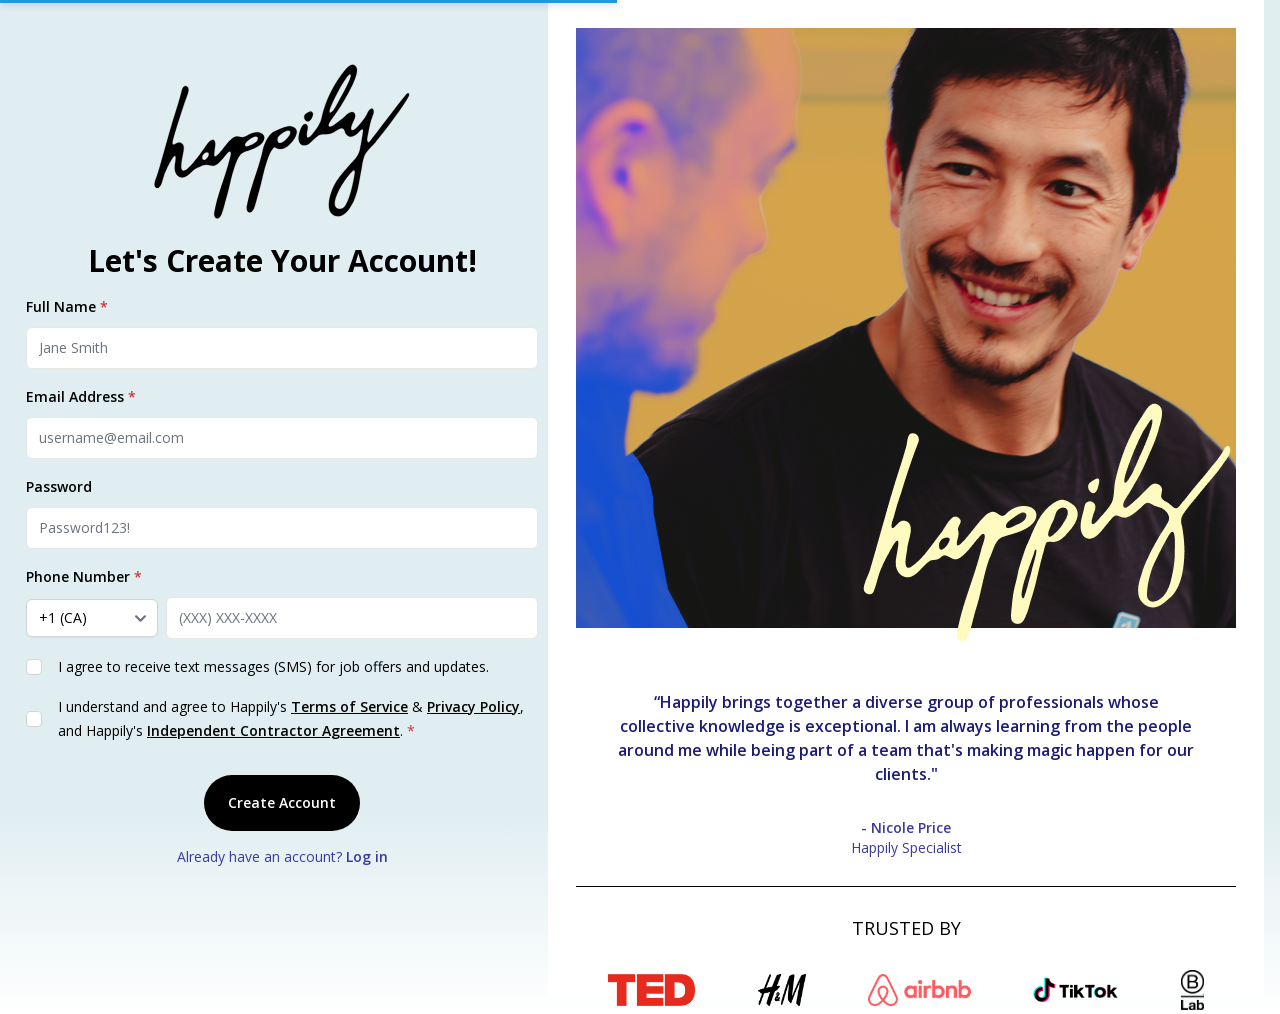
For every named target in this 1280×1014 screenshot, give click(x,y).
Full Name (67, 306)
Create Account (282, 802)
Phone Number (84, 576)
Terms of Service (349, 706)
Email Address (81, 396)
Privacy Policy (473, 706)
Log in (367, 856)
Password (59, 486)
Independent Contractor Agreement (273, 730)
